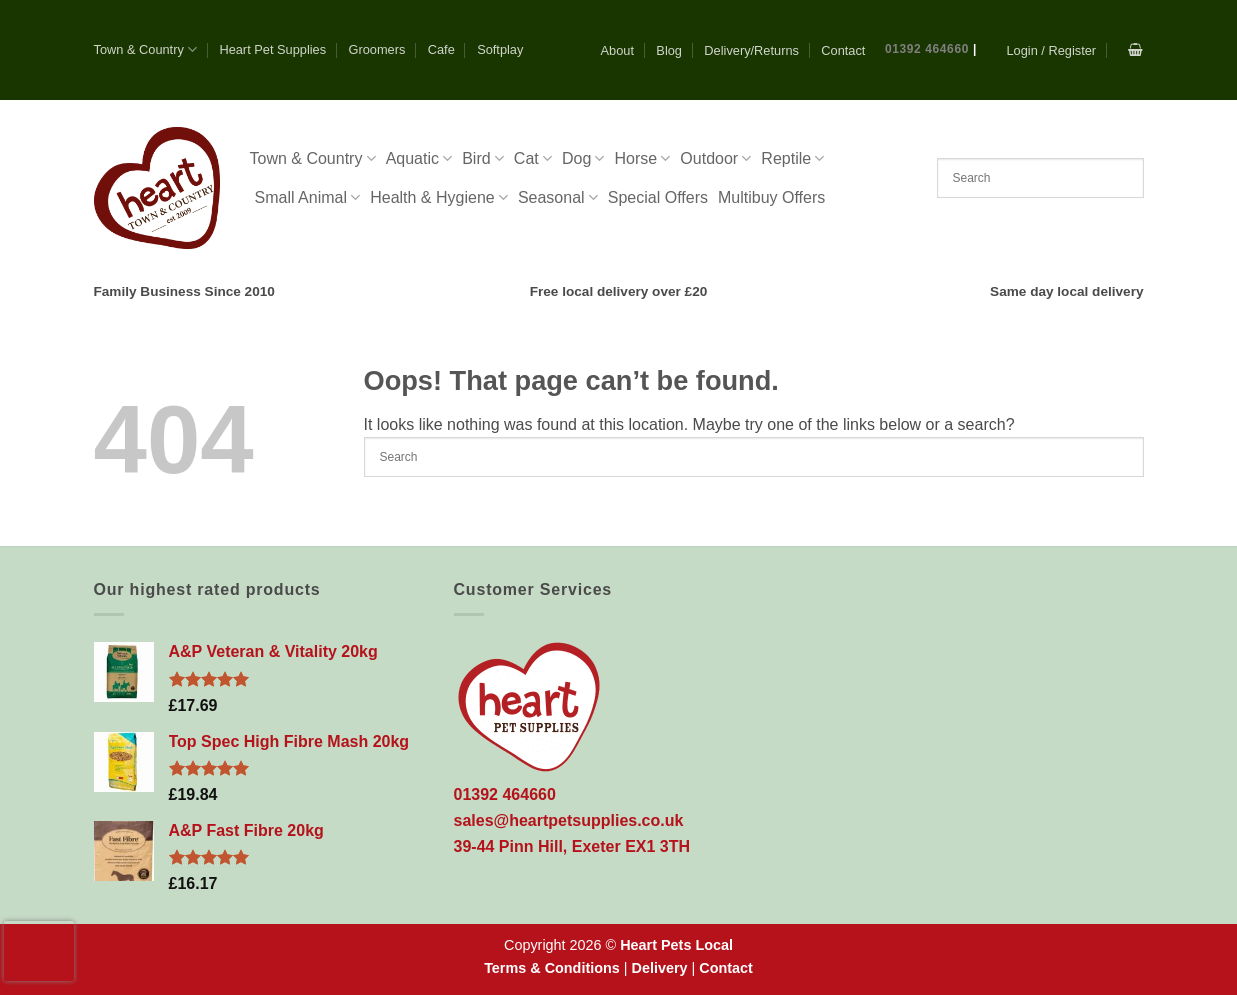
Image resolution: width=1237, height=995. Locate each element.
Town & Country (146, 49)
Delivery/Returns (751, 50)
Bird (483, 158)
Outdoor (715, 158)
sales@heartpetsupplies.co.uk (569, 820)
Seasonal (558, 197)
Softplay (500, 49)
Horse (642, 158)
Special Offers (658, 197)
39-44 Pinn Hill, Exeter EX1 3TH (572, 846)
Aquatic (419, 158)
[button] (1051, 50)
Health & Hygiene (439, 197)
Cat (533, 158)
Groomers (376, 49)
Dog (583, 158)
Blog (669, 50)
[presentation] (39, 951)
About (617, 50)
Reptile (792, 158)
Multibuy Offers (771, 197)
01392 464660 (927, 49)
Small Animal (308, 197)
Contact (843, 50)
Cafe (441, 49)
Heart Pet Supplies (272, 49)
